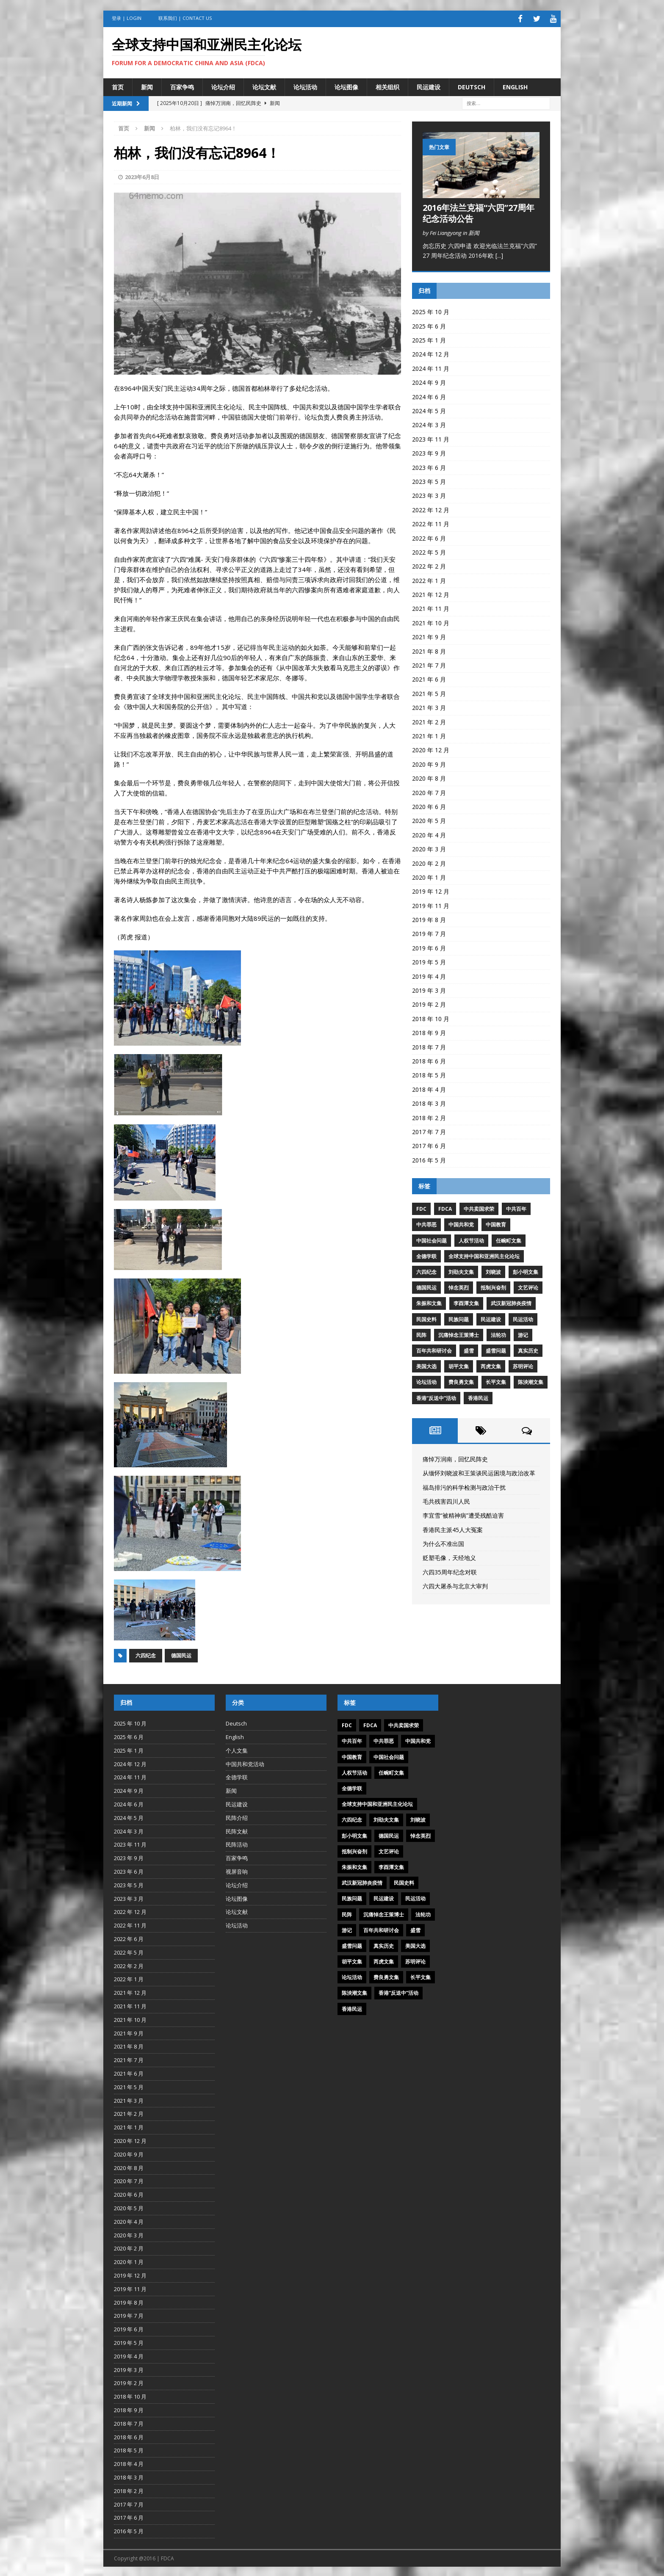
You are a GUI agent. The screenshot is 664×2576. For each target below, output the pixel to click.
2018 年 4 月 (429, 1088)
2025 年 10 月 (430, 310)
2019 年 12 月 (430, 890)
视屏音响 (237, 1870)
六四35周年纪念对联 (450, 1570)
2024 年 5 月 (429, 409)
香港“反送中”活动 (436, 1396)
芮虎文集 (491, 1365)
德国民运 (181, 1654)
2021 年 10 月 (430, 621)
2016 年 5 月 (429, 1158)
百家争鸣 (182, 85)
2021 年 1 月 (429, 734)
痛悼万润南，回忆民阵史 (455, 1457)
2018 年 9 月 (429, 1031)
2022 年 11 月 (430, 523)
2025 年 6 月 (429, 324)
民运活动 (523, 1317)
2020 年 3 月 (429, 848)
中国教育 (496, 1223)
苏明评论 (523, 1365)
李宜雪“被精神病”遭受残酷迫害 (463, 1514)
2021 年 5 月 (429, 692)
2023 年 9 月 (429, 452)
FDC (421, 1207)
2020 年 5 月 (429, 819)
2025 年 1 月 (429, 338)
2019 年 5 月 (429, 961)
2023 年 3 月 (429, 494)
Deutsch (471, 85)
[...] (499, 254)
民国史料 (426, 1317)
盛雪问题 (496, 1349)
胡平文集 (458, 1365)
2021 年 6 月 (429, 678)
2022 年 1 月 (429, 579)
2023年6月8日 (142, 175)
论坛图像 (346, 85)
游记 (523, 1333)
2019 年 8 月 (429, 918)
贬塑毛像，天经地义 (449, 1556)
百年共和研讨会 (434, 1349)
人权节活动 (471, 1238)
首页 (118, 85)
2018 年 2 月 (429, 1116)
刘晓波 (493, 1270)
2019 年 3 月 (429, 989)
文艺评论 (528, 1286)
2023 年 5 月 (429, 480)
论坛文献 (264, 85)
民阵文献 (237, 1829)
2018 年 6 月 (429, 1059)
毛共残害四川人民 (446, 1500)
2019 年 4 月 (429, 975)
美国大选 (426, 1365)
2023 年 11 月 (430, 437)
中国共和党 (461, 1223)
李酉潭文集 (466, 1302)
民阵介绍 (237, 1816)
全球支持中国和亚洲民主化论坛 (484, 1254)
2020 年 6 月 (429, 805)
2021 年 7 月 (429, 664)
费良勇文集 (461, 1380)
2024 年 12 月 (430, 353)
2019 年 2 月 (429, 1003)
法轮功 (498, 1333)
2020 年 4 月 (429, 833)
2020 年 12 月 (430, 749)
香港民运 (478, 1396)
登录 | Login (126, 18)
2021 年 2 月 (429, 720)
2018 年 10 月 (430, 1017)
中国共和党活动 (245, 1762)
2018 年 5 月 (429, 1074)
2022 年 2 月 (429, 565)
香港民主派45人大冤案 (453, 1528)
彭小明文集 (525, 1270)
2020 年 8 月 (429, 777)
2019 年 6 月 (429, 946)
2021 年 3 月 (429, 706)
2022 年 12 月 (430, 508)
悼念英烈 (458, 1286)
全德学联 (426, 1254)
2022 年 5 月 (429, 551)
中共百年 (516, 1207)
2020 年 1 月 (429, 876)
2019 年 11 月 (430, 904)
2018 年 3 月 (429, 1102)
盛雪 (469, 1349)
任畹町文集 (508, 1238)
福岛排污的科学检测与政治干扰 (464, 1486)
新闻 (147, 85)
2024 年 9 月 (429, 381)
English (515, 85)
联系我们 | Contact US (185, 18)
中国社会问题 (431, 1238)
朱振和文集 (429, 1302)
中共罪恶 (426, 1223)
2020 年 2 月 (429, 862)
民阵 (421, 1333)
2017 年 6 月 (429, 1144)
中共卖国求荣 (479, 1207)
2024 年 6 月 (429, 395)
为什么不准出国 (443, 1542)
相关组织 (387, 85)
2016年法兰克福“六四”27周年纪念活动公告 (478, 211)
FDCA (445, 1207)
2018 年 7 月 (429, 1045)
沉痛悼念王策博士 (458, 1333)
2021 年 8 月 (429, 650)
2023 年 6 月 (429, 466)
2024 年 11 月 (430, 367)
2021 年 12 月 (430, 593)
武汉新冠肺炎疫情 (511, 1302)
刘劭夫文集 (461, 1270)
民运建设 (428, 85)
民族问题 (458, 1317)
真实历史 (528, 1349)
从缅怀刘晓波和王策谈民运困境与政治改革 (479, 1472)
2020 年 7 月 (429, 791)
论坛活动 (305, 85)
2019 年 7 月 (429, 932)
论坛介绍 (223, 85)
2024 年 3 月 (429, 424)
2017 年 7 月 (429, 1130)
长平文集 (496, 1380)
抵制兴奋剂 (493, 1286)
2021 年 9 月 (429, 636)
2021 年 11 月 (430, 607)
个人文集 (237, 1749)
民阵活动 (237, 1843)
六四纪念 (146, 1654)
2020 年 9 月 (429, 763)
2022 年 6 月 (429, 537)
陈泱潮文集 (530, 1380)
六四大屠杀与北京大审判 (455, 1585)
